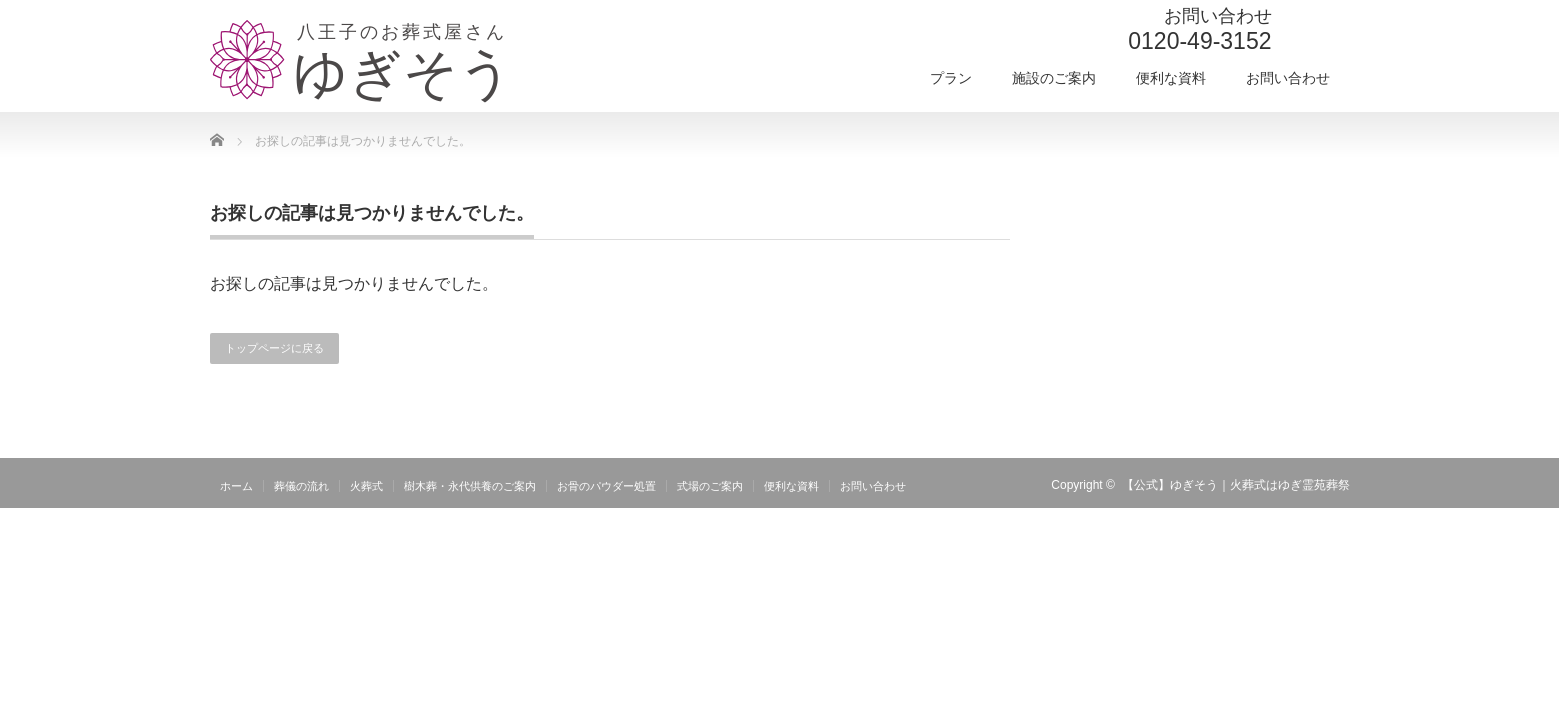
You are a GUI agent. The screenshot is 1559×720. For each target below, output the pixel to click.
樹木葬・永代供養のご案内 (470, 486)
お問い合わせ (1288, 78)
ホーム (236, 486)
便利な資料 (1171, 78)
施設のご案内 (1054, 78)
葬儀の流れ (301, 486)
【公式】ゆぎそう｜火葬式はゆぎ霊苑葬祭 (1236, 485)
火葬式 (366, 486)
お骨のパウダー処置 (606, 486)
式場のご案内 (710, 486)
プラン (951, 78)
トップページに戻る (274, 348)
